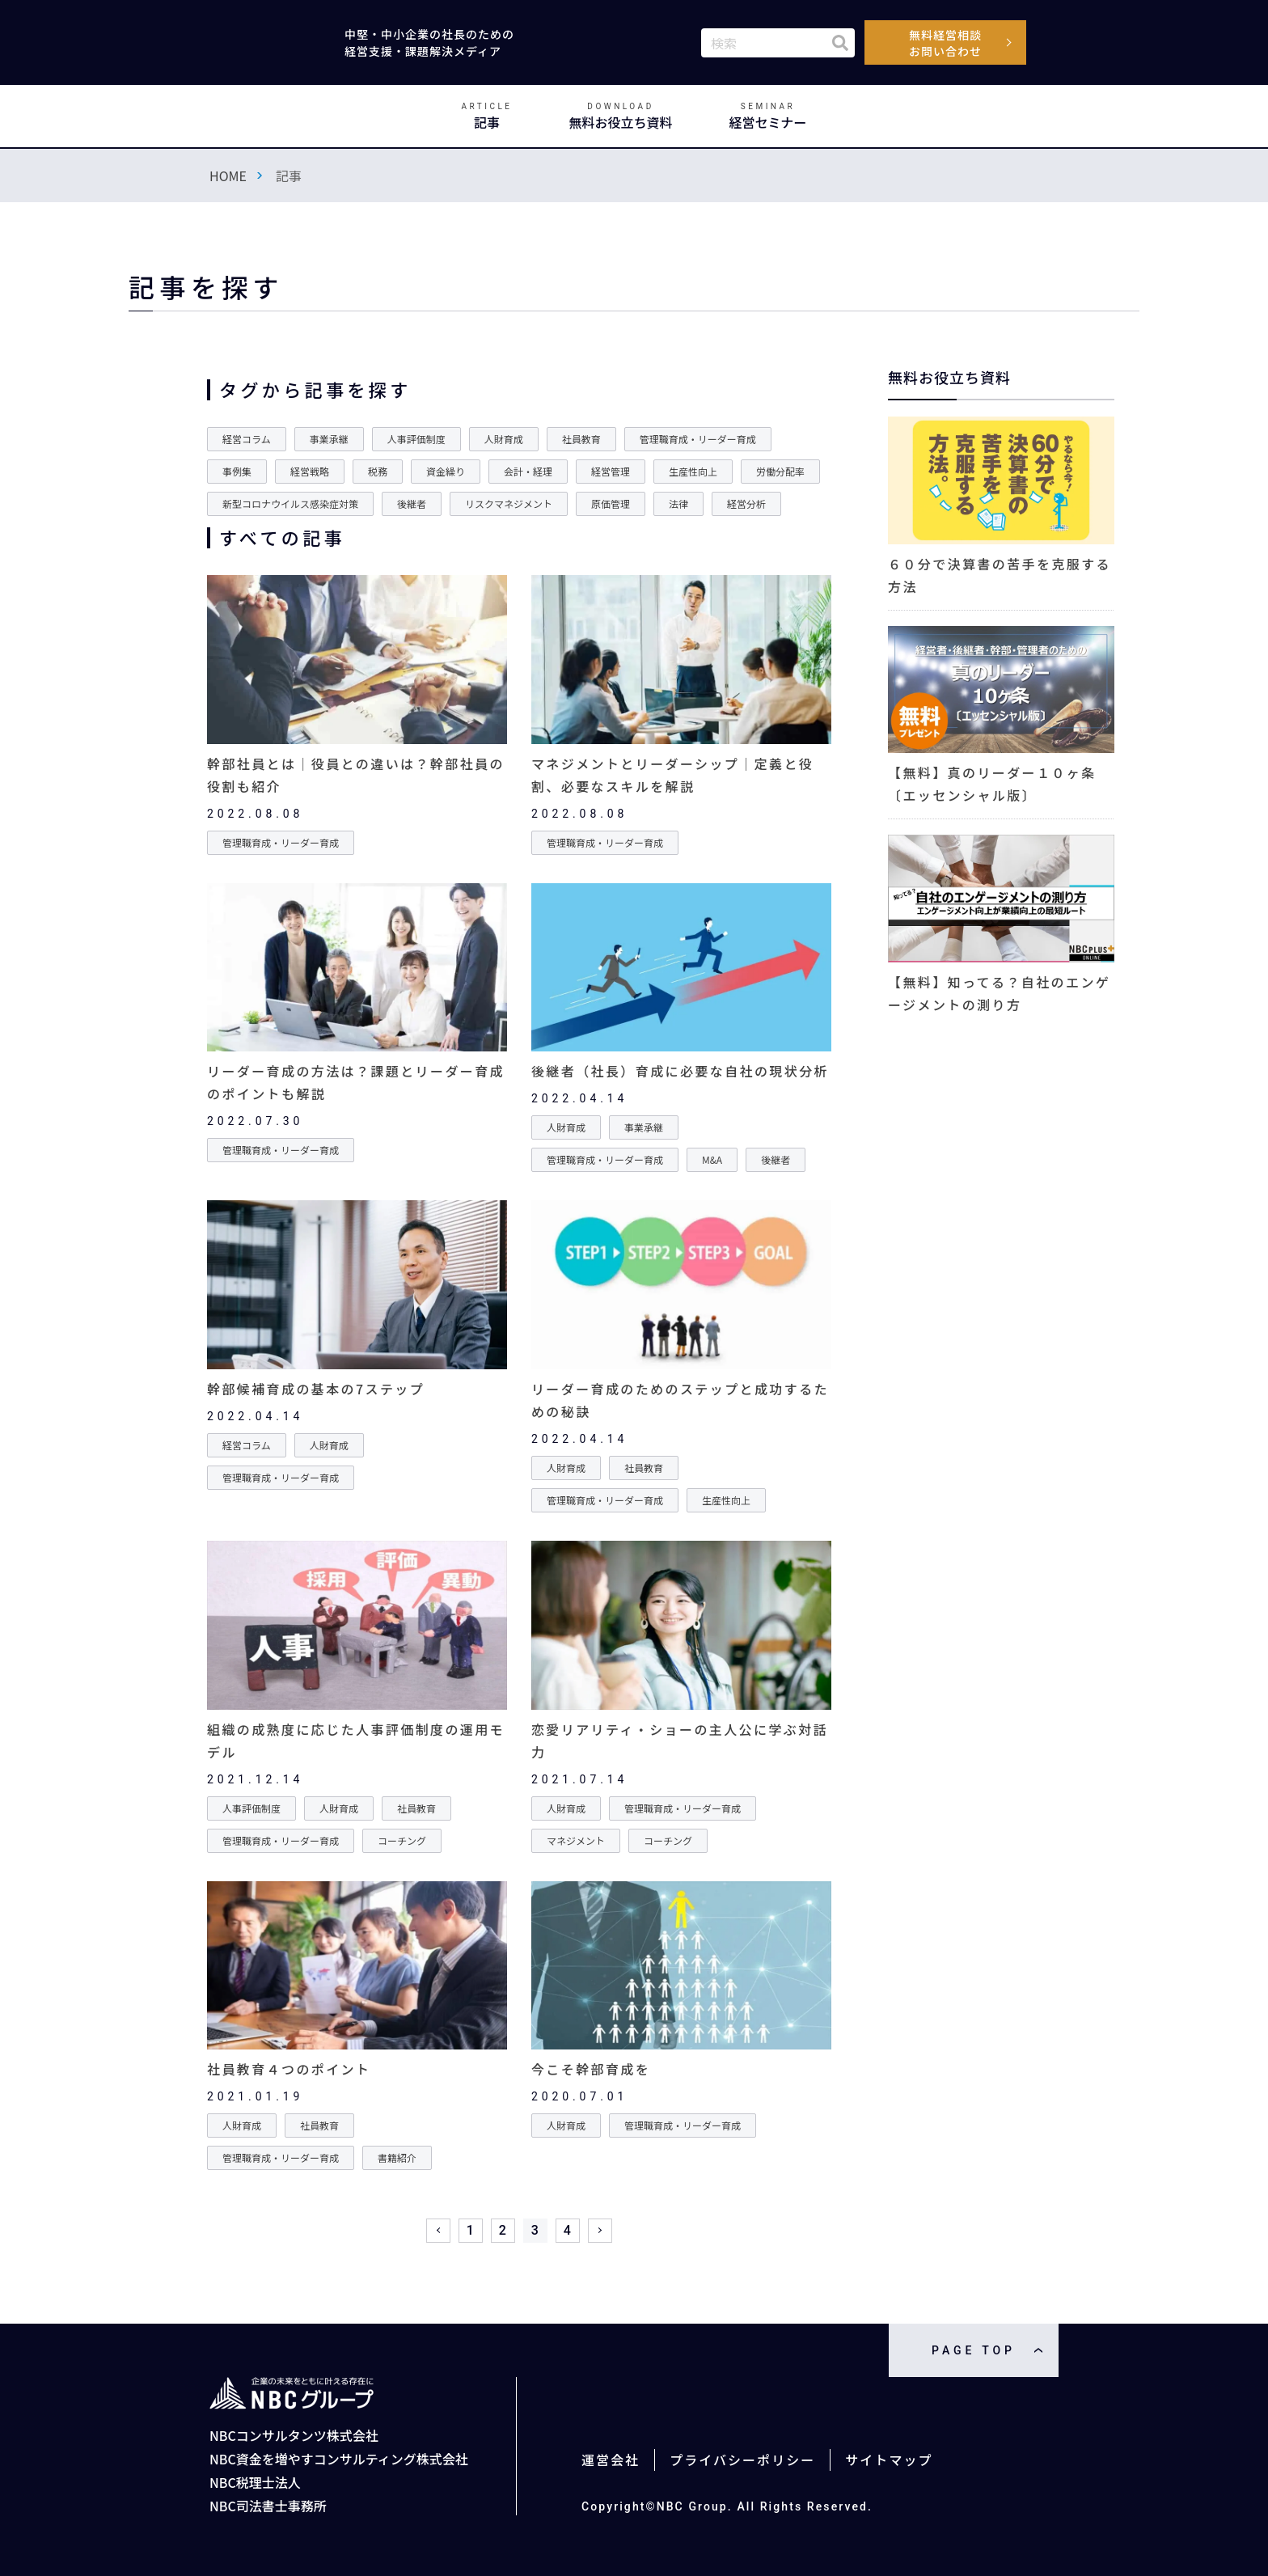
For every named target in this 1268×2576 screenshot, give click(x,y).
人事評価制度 (416, 439)
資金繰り (445, 471)
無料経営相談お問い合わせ (945, 43)
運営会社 (610, 2459)
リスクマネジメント (508, 503)
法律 (678, 503)
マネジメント (576, 1840)
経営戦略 (309, 471)
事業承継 (329, 439)
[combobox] (778, 42)
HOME (228, 175)
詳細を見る (357, 715)
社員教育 (581, 439)
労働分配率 (780, 471)
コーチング (402, 1840)
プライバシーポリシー (742, 2459)
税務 (377, 471)
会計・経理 (528, 471)
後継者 (411, 503)
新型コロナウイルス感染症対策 (290, 503)
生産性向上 (693, 471)
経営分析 (746, 503)
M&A (712, 1159)
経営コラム (246, 439)
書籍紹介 (397, 2157)
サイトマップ (888, 2459)
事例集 (236, 471)
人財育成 (503, 439)
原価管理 (610, 503)
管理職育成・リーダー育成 (698, 439)
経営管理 (610, 471)
